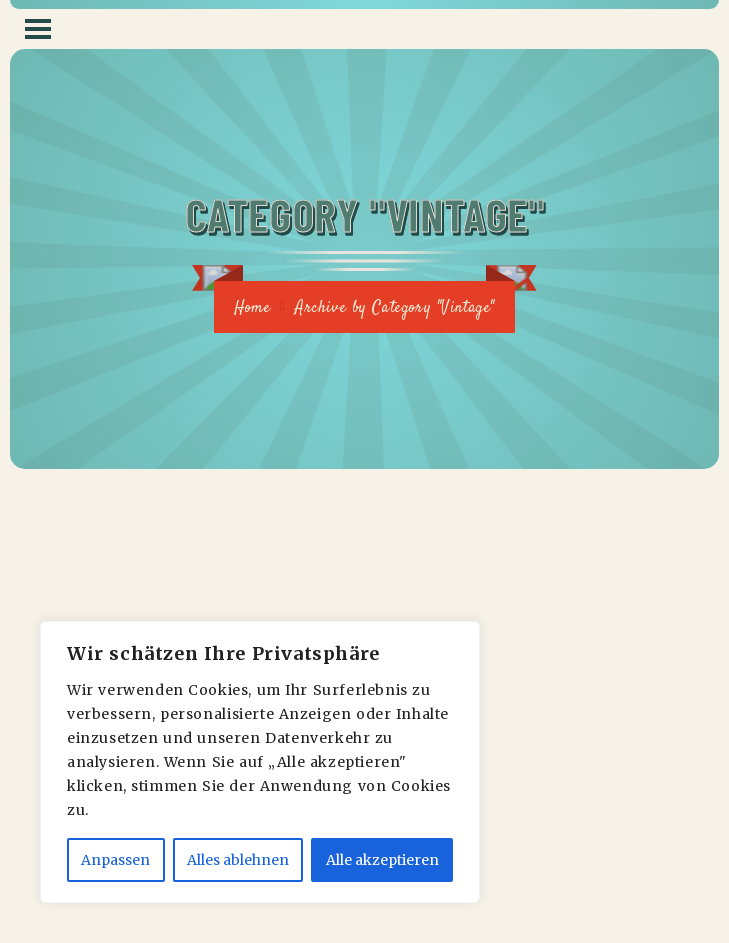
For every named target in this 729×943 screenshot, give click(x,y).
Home (252, 308)
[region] (260, 762)
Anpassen (115, 860)
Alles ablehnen (238, 860)
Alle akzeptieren (382, 860)
